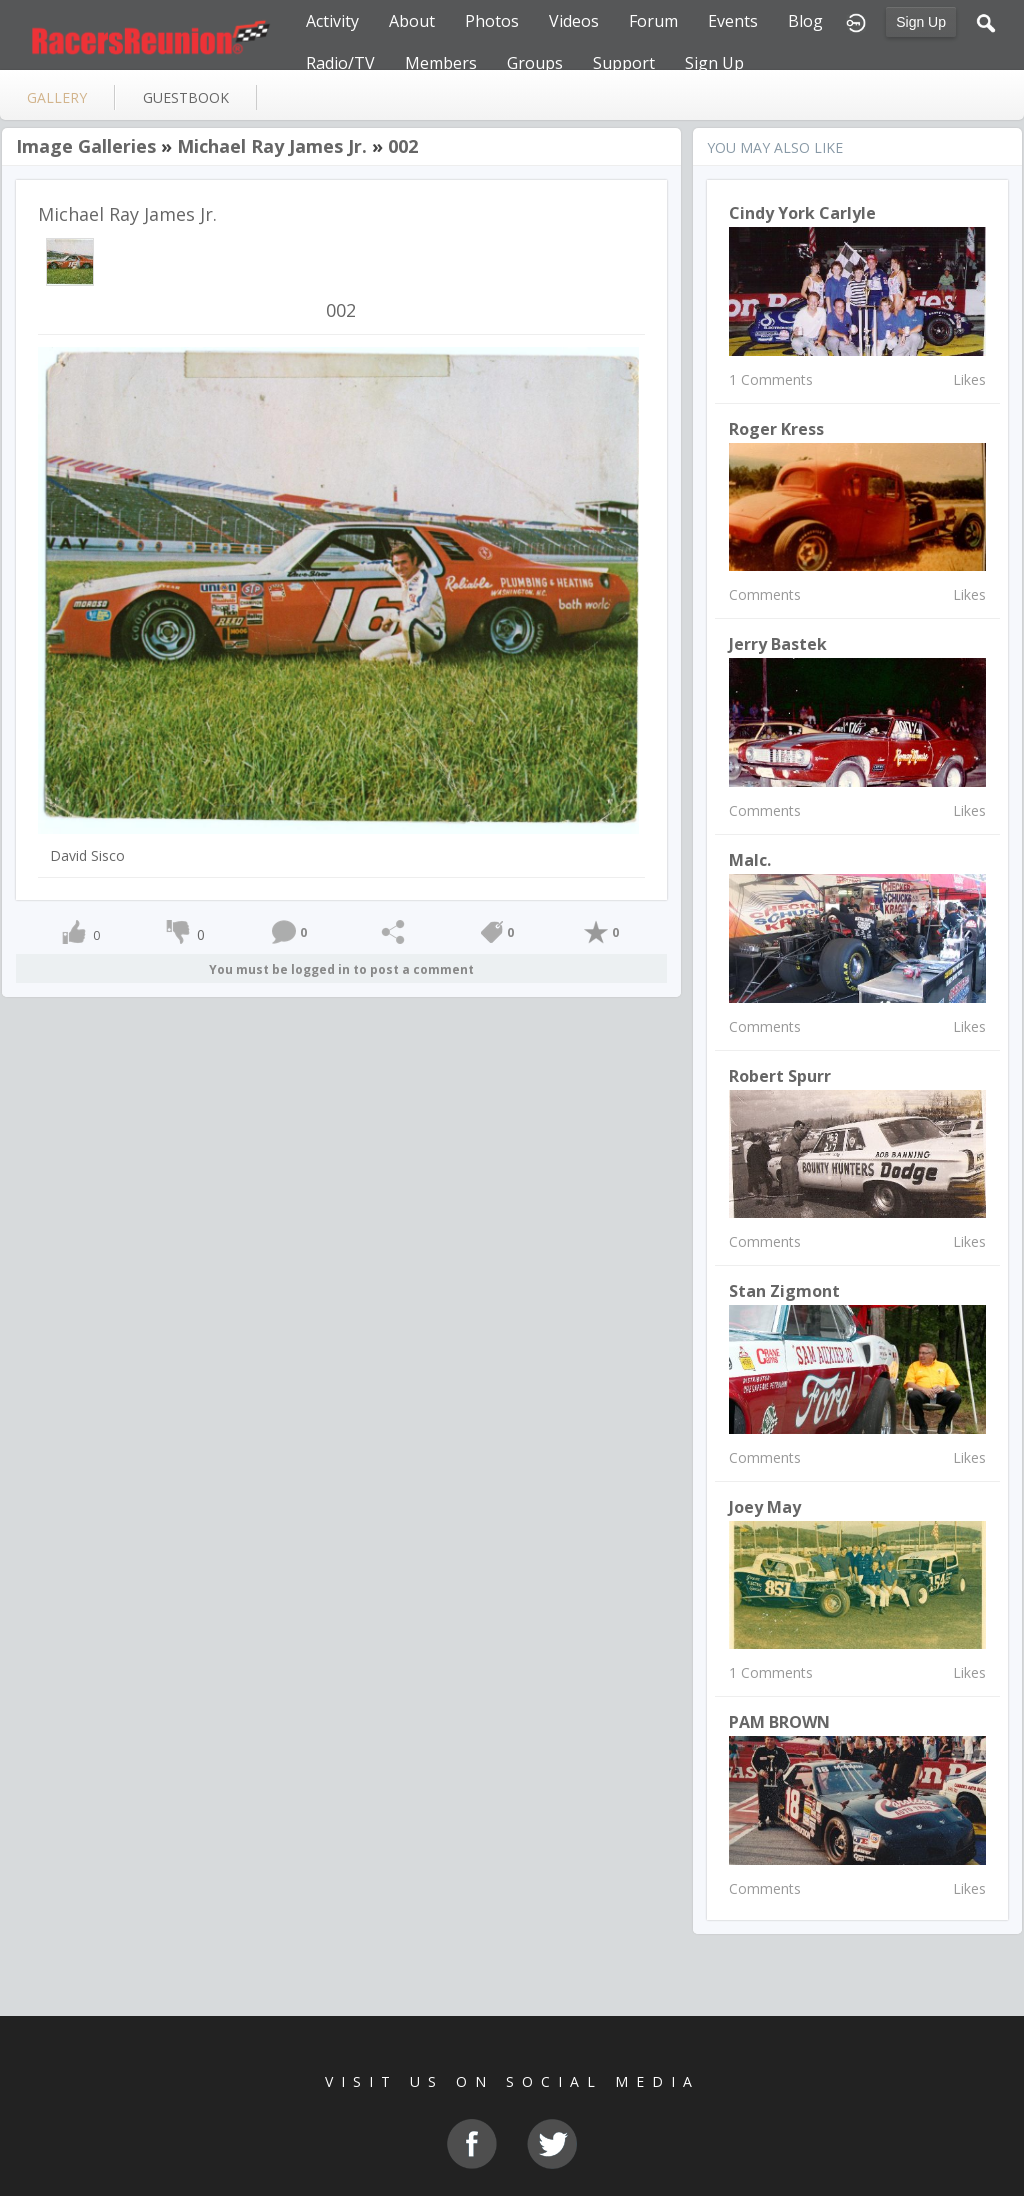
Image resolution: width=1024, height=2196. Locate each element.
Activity (332, 21)
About (412, 21)
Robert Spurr (780, 1076)
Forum (653, 21)
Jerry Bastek (778, 644)
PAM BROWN (779, 1722)
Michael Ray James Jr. (272, 146)
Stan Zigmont (784, 1291)
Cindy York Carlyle (802, 213)
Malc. (750, 860)
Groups (535, 63)
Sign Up (921, 22)
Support (624, 63)
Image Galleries (86, 146)
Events (733, 21)
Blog (805, 21)
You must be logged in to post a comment (341, 969)
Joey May (765, 1507)
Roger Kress (776, 429)
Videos (574, 21)
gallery (57, 97)
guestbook (186, 97)
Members (441, 63)
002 (403, 146)
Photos (492, 21)
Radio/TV (340, 63)
